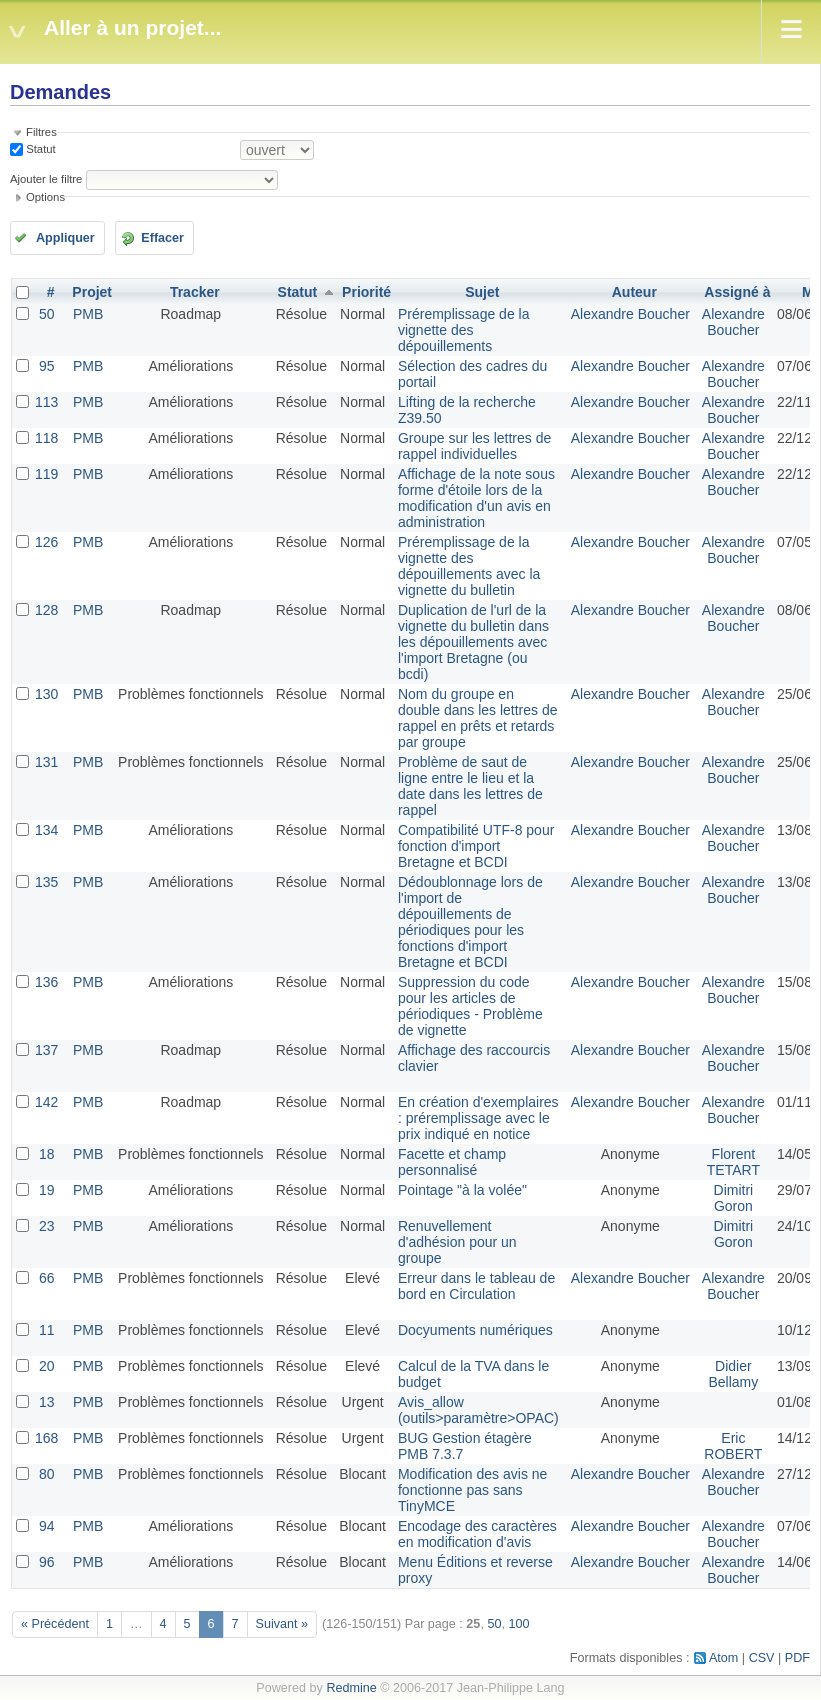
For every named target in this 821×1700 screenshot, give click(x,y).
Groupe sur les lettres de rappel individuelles (474, 446)
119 (46, 474)
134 (46, 830)
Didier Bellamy (733, 1374)
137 (46, 1050)
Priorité (366, 292)
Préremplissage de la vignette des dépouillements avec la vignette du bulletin (469, 566)
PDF (797, 1658)
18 (47, 1154)
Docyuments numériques (475, 1330)
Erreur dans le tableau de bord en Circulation (476, 1286)
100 (518, 1624)
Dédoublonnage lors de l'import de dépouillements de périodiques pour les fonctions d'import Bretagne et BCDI (470, 922)
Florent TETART (733, 1162)
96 (47, 1562)
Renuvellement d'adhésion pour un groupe (457, 1242)
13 (47, 1402)
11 (47, 1330)
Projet (92, 292)
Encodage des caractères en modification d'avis (477, 1534)
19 (47, 1190)
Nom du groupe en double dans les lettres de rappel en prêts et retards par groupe (478, 718)
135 (46, 882)
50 (47, 314)
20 (47, 1366)
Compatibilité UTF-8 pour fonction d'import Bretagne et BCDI (476, 846)
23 (47, 1226)
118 (46, 438)
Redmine (351, 1688)
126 (46, 542)
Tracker (195, 292)
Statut (39, 149)
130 (46, 694)
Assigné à (737, 292)
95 (47, 366)
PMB (88, 314)
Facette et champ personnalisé (452, 1162)
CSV (762, 1658)
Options (45, 197)
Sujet (482, 292)
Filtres (41, 132)
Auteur (634, 292)
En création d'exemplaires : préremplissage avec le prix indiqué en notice (478, 1118)
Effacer (162, 238)
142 (46, 1102)
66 (47, 1278)
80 (47, 1474)
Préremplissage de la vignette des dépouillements (464, 330)
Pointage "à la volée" (462, 1190)
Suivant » (282, 1624)
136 (46, 982)
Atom (723, 1658)
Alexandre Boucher (630, 314)
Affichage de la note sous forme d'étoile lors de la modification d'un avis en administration (476, 498)
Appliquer (65, 238)
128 (46, 610)
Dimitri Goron (734, 1198)
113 (46, 402)
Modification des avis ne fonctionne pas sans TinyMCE (472, 1490)
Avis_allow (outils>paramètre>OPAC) (478, 1410)
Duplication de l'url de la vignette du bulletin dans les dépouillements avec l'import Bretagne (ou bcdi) (473, 642)
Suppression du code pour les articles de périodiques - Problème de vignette (470, 1006)
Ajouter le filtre (46, 179)
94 (47, 1526)
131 (46, 762)
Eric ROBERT (733, 1446)
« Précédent (55, 1624)
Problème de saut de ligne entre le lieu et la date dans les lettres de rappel (470, 786)
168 (46, 1438)
